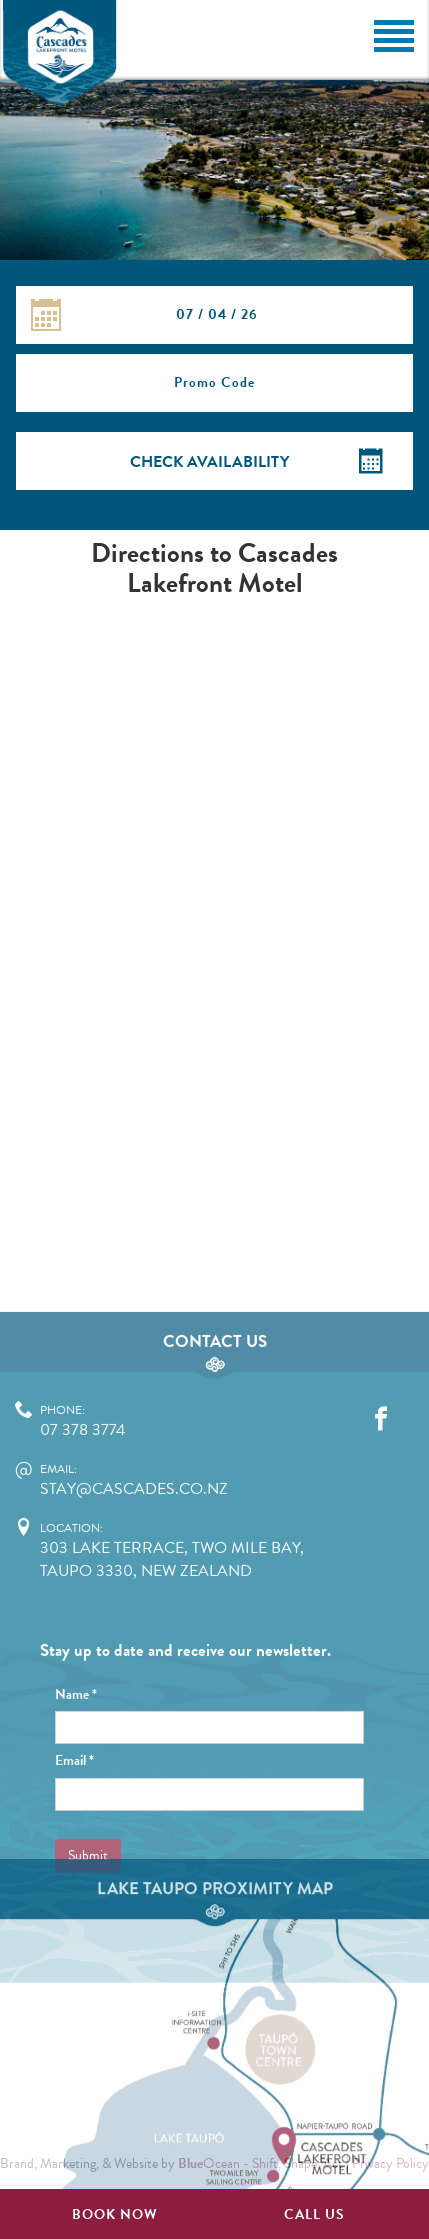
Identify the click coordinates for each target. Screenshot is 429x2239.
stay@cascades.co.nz (187, 1604)
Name (76, 1818)
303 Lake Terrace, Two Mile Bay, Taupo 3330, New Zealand (187, 1674)
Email (74, 1885)
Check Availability (209, 462)
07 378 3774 (187, 1545)
